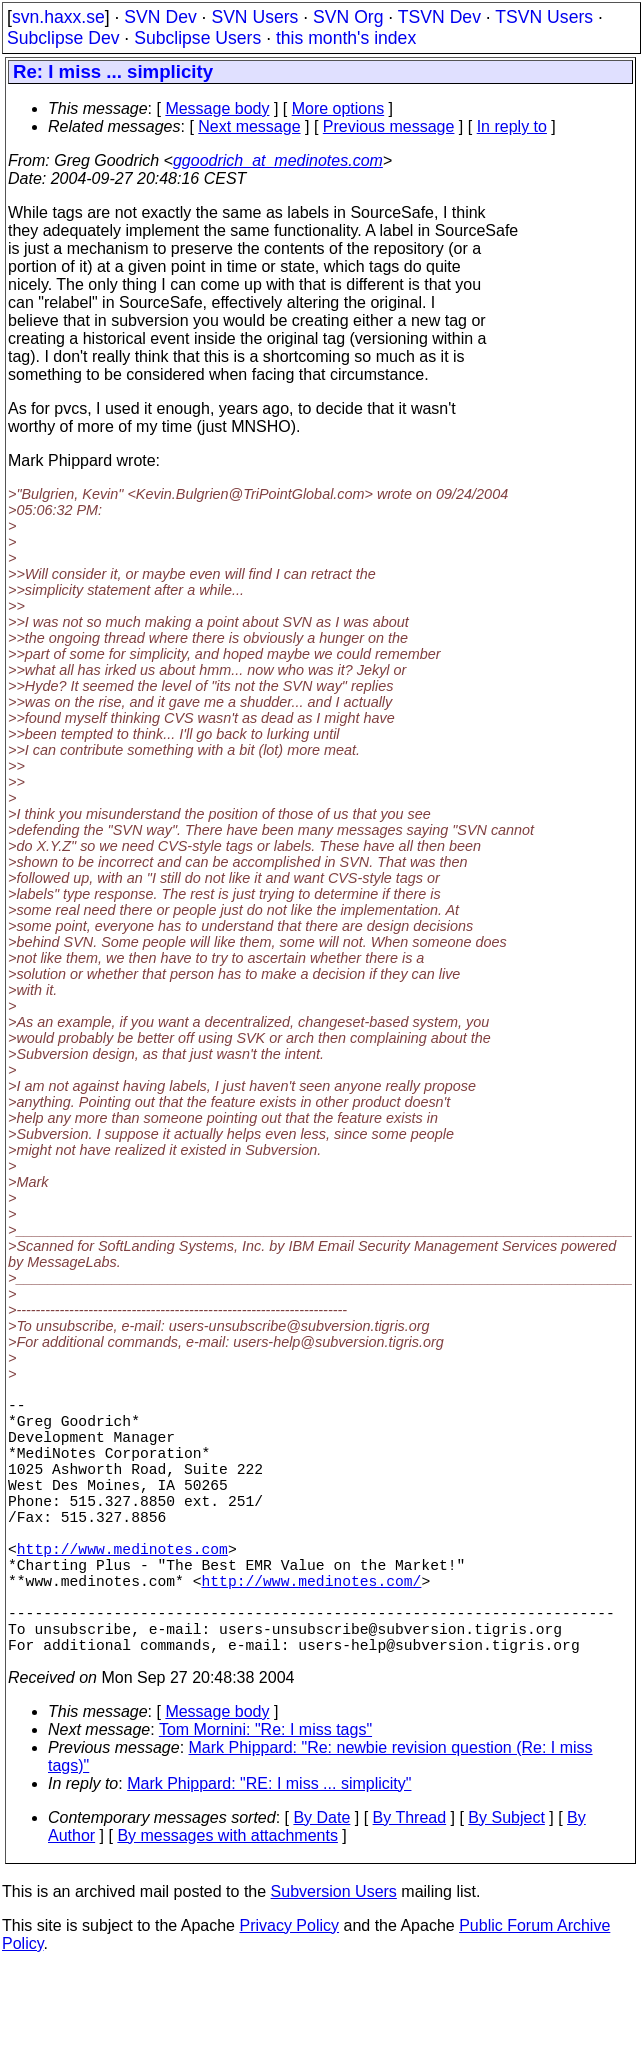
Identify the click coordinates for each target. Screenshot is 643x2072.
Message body (217, 108)
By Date (321, 1881)
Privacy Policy (289, 1989)
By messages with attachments (227, 1899)
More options (338, 108)
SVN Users (254, 17)
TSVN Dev (439, 17)
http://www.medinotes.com (122, 1588)
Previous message (389, 126)
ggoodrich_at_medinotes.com (278, 160)
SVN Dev (160, 17)
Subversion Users (334, 1955)
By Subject (506, 1881)
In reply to (512, 126)
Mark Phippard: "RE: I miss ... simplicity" (269, 1847)
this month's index (346, 38)
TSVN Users (544, 17)
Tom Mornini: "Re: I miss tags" (265, 1793)
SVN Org (348, 17)
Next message (249, 126)
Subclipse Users (197, 38)
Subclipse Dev (63, 38)
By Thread (410, 1881)
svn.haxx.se (58, 17)
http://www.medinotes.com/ (311, 1628)
